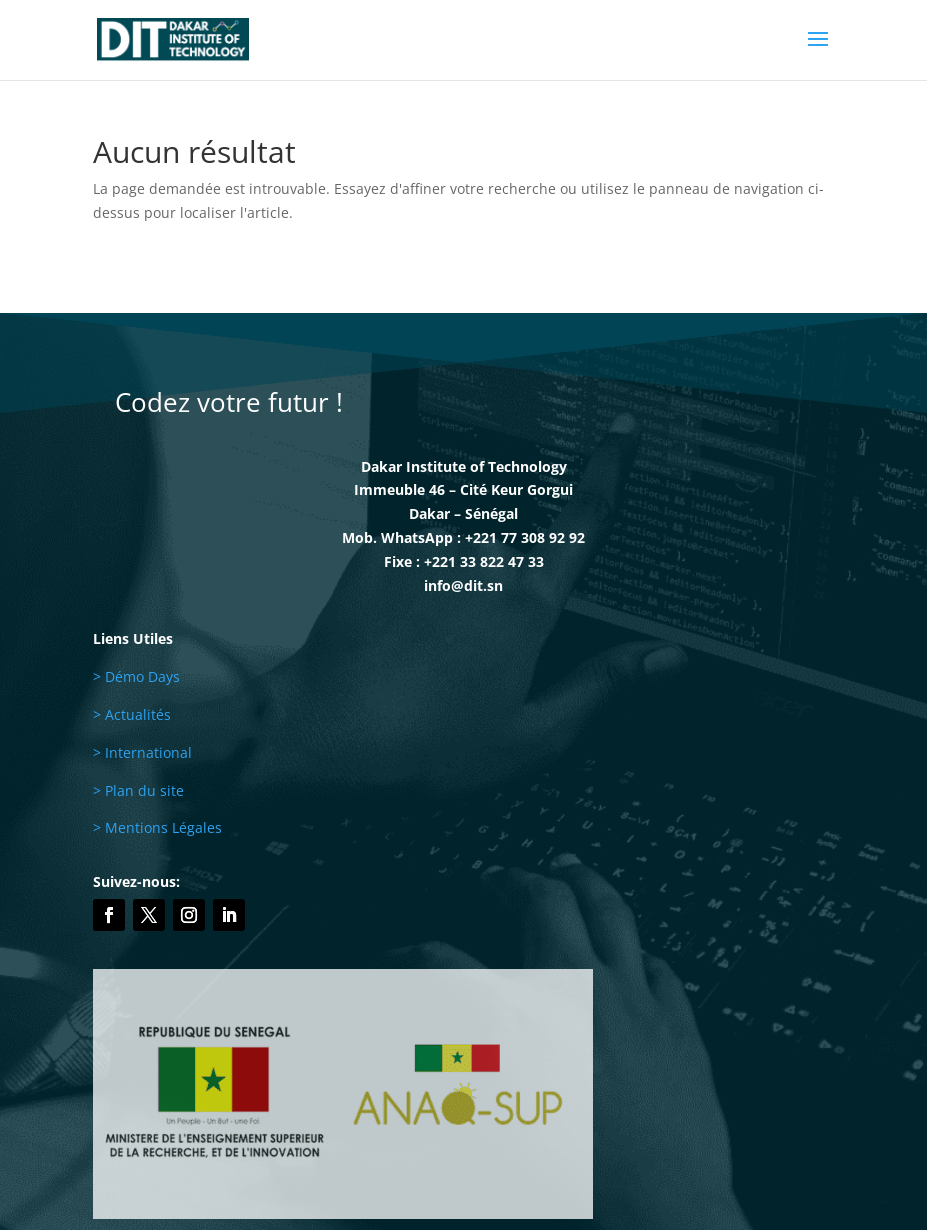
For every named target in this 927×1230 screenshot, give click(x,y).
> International (142, 752)
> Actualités (132, 714)
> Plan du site (138, 790)
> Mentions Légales (157, 827)
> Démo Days (136, 676)
